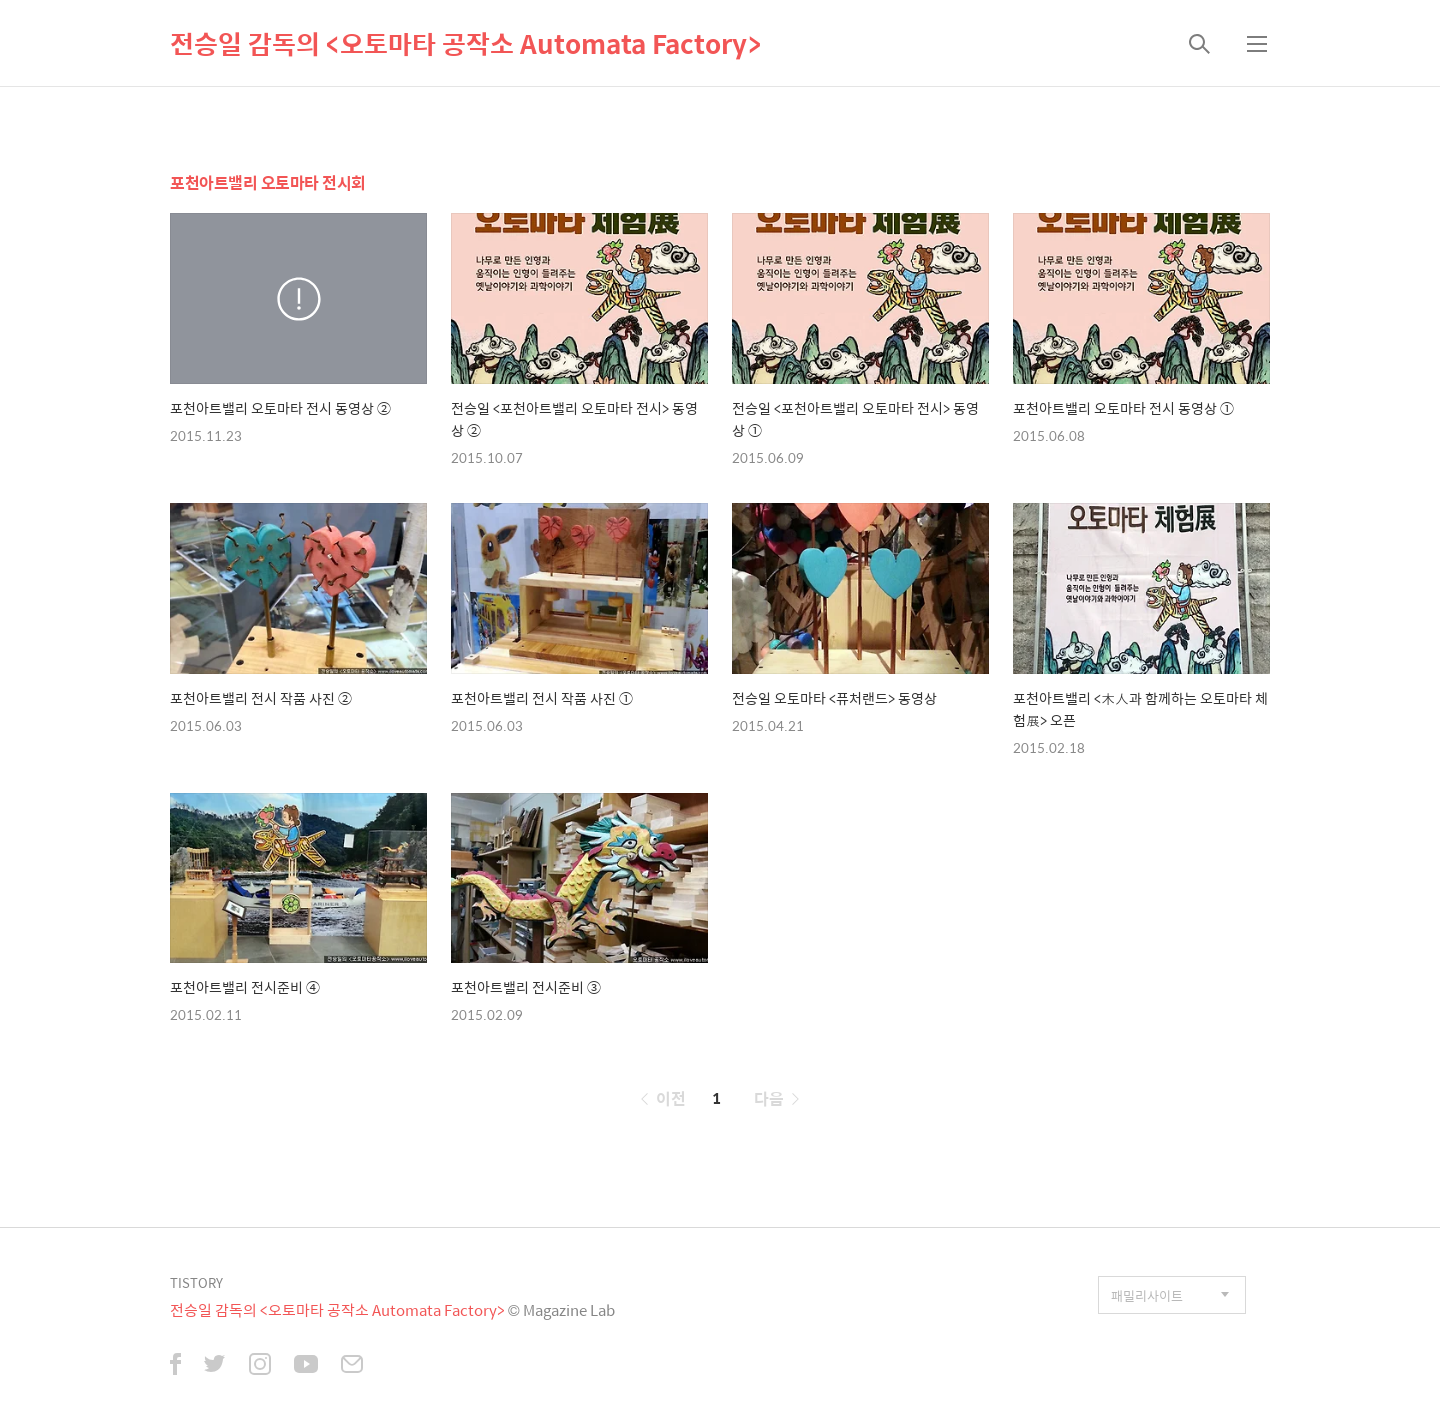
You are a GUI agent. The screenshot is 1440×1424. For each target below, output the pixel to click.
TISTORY (196, 1282)
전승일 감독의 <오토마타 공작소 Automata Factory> (465, 43)
